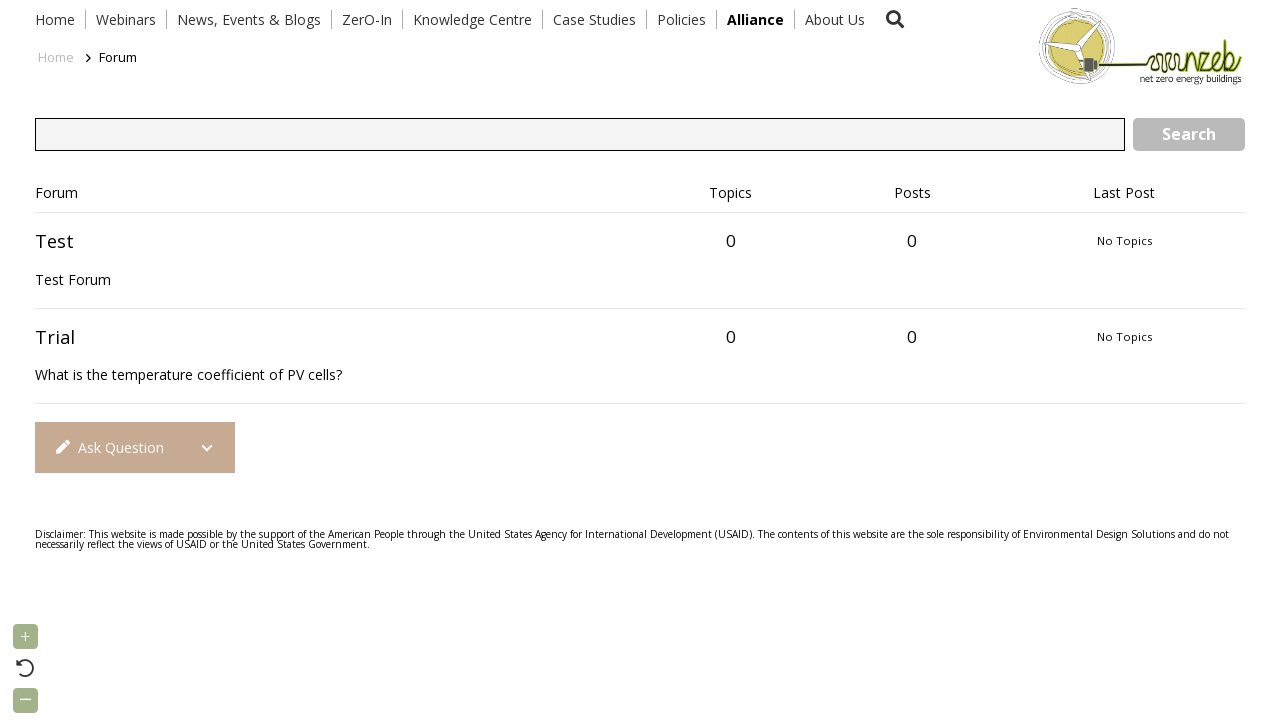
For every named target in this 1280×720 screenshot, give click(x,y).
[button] (895, 19)
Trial (55, 337)
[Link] (1136, 45)
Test (54, 241)
